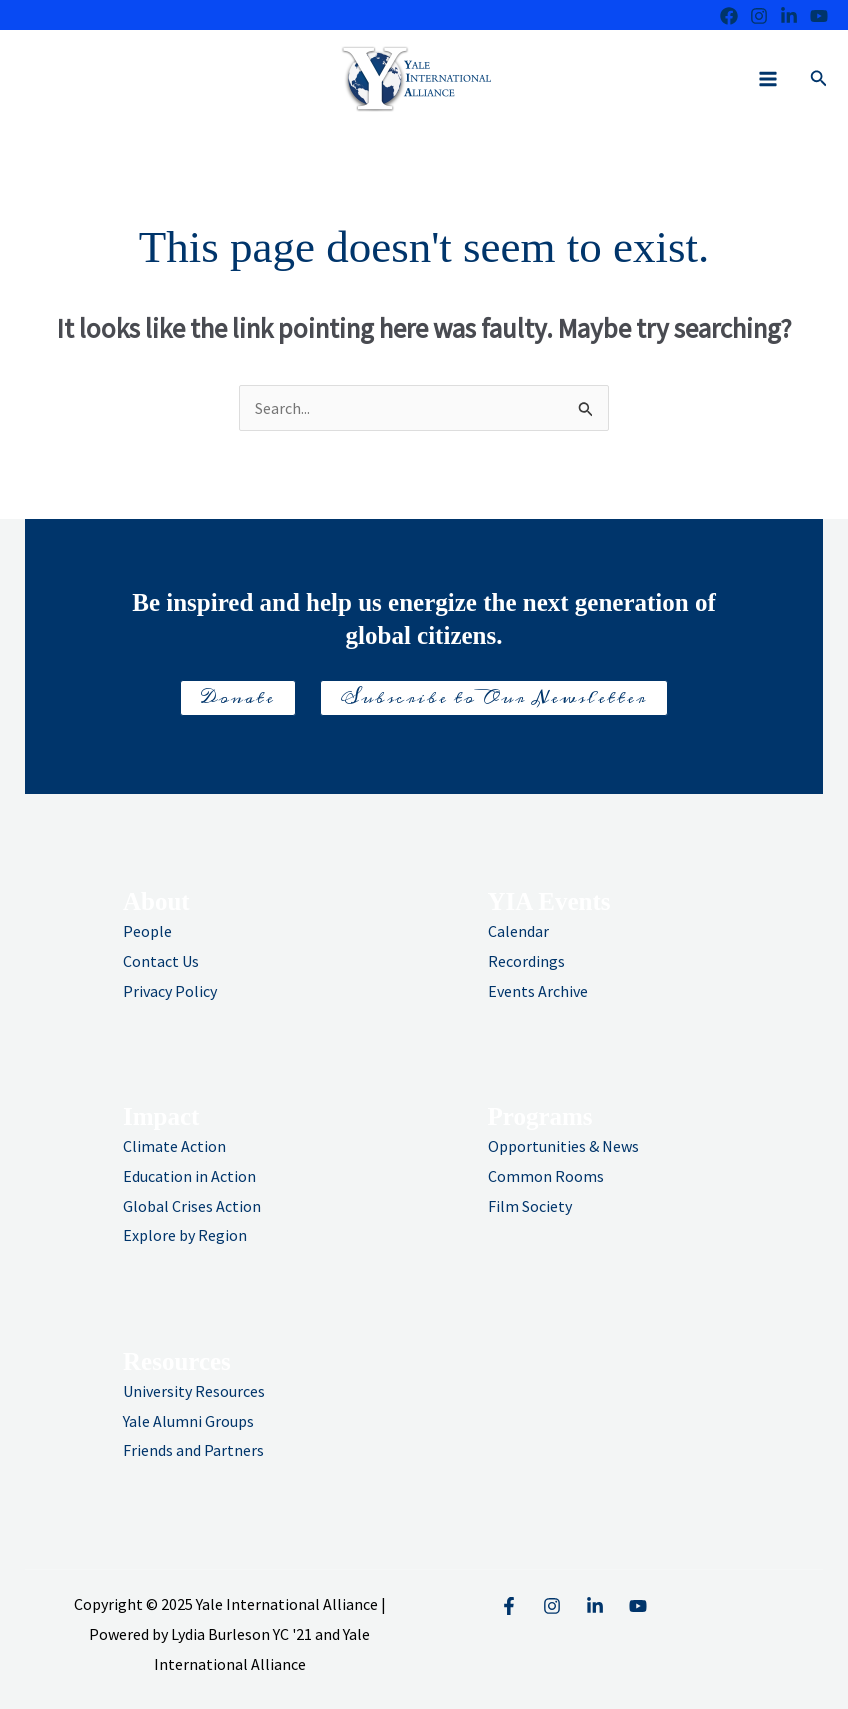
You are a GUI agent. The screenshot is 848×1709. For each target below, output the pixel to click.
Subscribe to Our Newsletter (494, 698)
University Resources (194, 1391)
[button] (819, 79)
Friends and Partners (193, 1450)
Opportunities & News (563, 1146)
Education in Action (189, 1176)
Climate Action (174, 1146)
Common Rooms (546, 1176)
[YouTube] (638, 1606)
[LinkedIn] (789, 16)
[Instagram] (759, 16)
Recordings (526, 961)
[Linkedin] (595, 1606)
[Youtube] (819, 16)
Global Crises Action (192, 1206)
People (147, 931)
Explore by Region (185, 1235)
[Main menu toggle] (768, 79)
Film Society (530, 1206)
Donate (238, 698)
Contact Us (161, 961)
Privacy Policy (170, 991)
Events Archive (538, 991)
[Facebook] (729, 16)
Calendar (518, 931)
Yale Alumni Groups (188, 1421)
